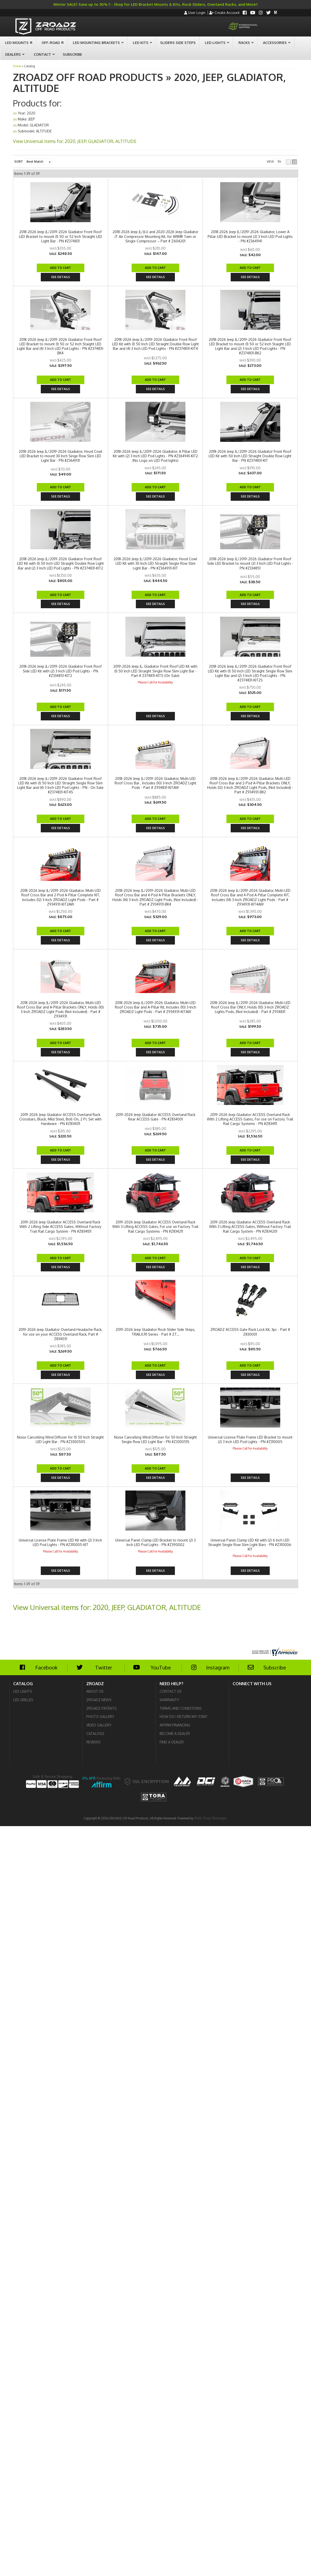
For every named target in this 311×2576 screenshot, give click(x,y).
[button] (18, 42)
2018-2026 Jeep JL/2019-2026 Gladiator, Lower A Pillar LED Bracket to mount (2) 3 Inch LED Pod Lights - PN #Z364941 (142, 296)
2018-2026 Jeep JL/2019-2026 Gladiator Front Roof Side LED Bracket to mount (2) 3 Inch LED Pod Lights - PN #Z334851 (143, 793)
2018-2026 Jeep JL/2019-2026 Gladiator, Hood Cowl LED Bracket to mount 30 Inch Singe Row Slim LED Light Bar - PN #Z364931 (141, 519)
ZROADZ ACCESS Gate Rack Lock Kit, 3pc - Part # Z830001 (142, 1947)
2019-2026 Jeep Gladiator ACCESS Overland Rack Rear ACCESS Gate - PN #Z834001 (138, 1566)
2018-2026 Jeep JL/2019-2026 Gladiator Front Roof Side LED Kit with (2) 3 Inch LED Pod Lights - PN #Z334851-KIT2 (143, 848)
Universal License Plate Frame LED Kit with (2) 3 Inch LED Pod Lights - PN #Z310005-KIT (141, 2171)
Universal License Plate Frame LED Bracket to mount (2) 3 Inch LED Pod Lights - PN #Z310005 (141, 2116)
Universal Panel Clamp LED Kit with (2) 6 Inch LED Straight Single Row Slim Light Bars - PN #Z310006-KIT (142, 2282)
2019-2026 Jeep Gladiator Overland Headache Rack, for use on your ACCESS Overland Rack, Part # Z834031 (142, 1840)
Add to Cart (256, 199)
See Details (285, 199)
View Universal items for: (75, 141)
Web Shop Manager (210, 2568)
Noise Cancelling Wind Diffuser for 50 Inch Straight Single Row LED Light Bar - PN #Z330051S (142, 2061)
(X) (15, 113)
